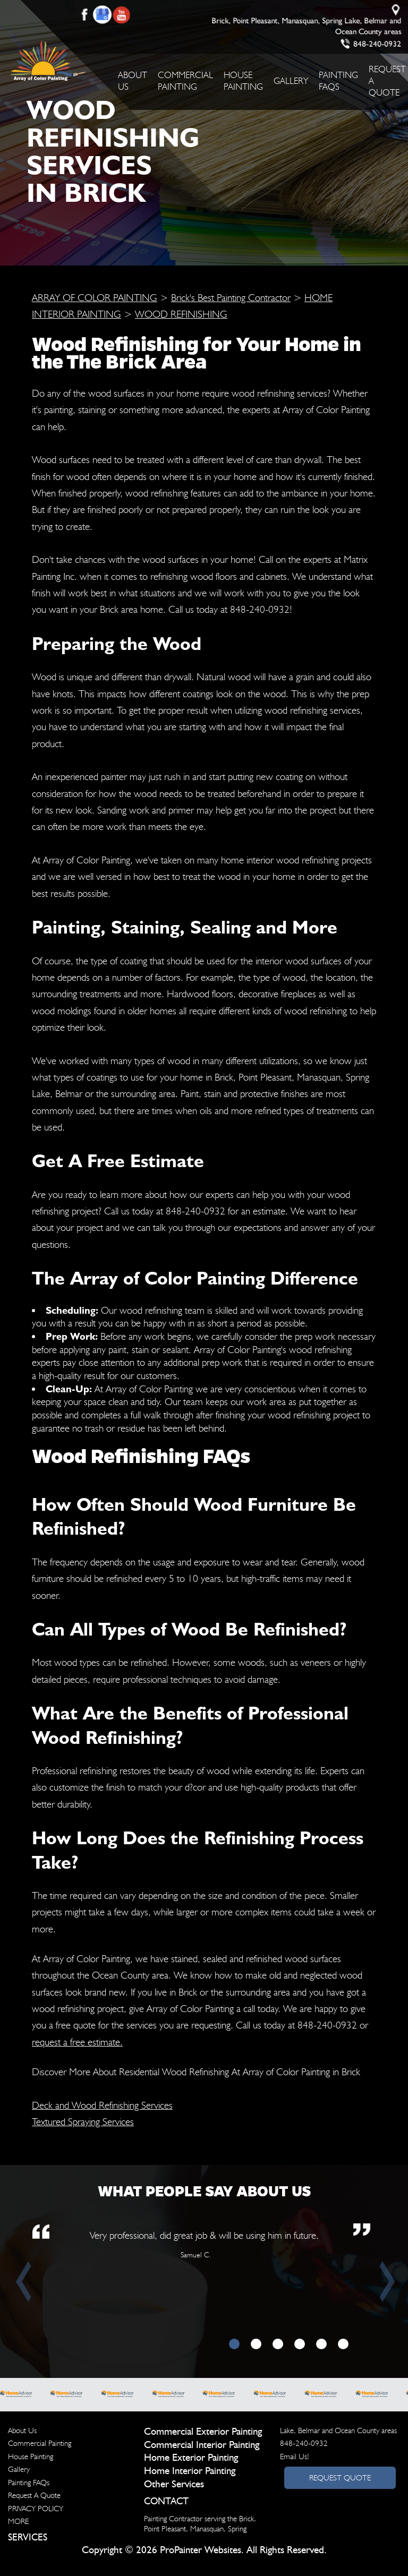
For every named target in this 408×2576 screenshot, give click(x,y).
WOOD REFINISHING (181, 314)
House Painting (30, 2456)
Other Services (174, 2484)
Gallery (291, 80)
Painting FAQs (28, 2482)
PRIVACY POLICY (35, 2508)
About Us (22, 2430)
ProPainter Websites (200, 2550)
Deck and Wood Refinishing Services (102, 2105)
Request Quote (340, 2478)
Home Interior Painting (189, 2471)
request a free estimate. (77, 2042)
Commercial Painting (39, 2443)
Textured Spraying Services (83, 2121)
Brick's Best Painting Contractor (231, 297)
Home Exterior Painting (191, 2458)
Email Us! (294, 2456)
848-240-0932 (377, 44)
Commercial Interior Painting (201, 2445)
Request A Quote (34, 2495)
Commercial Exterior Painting (203, 2432)
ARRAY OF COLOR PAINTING (94, 297)
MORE (18, 2521)
